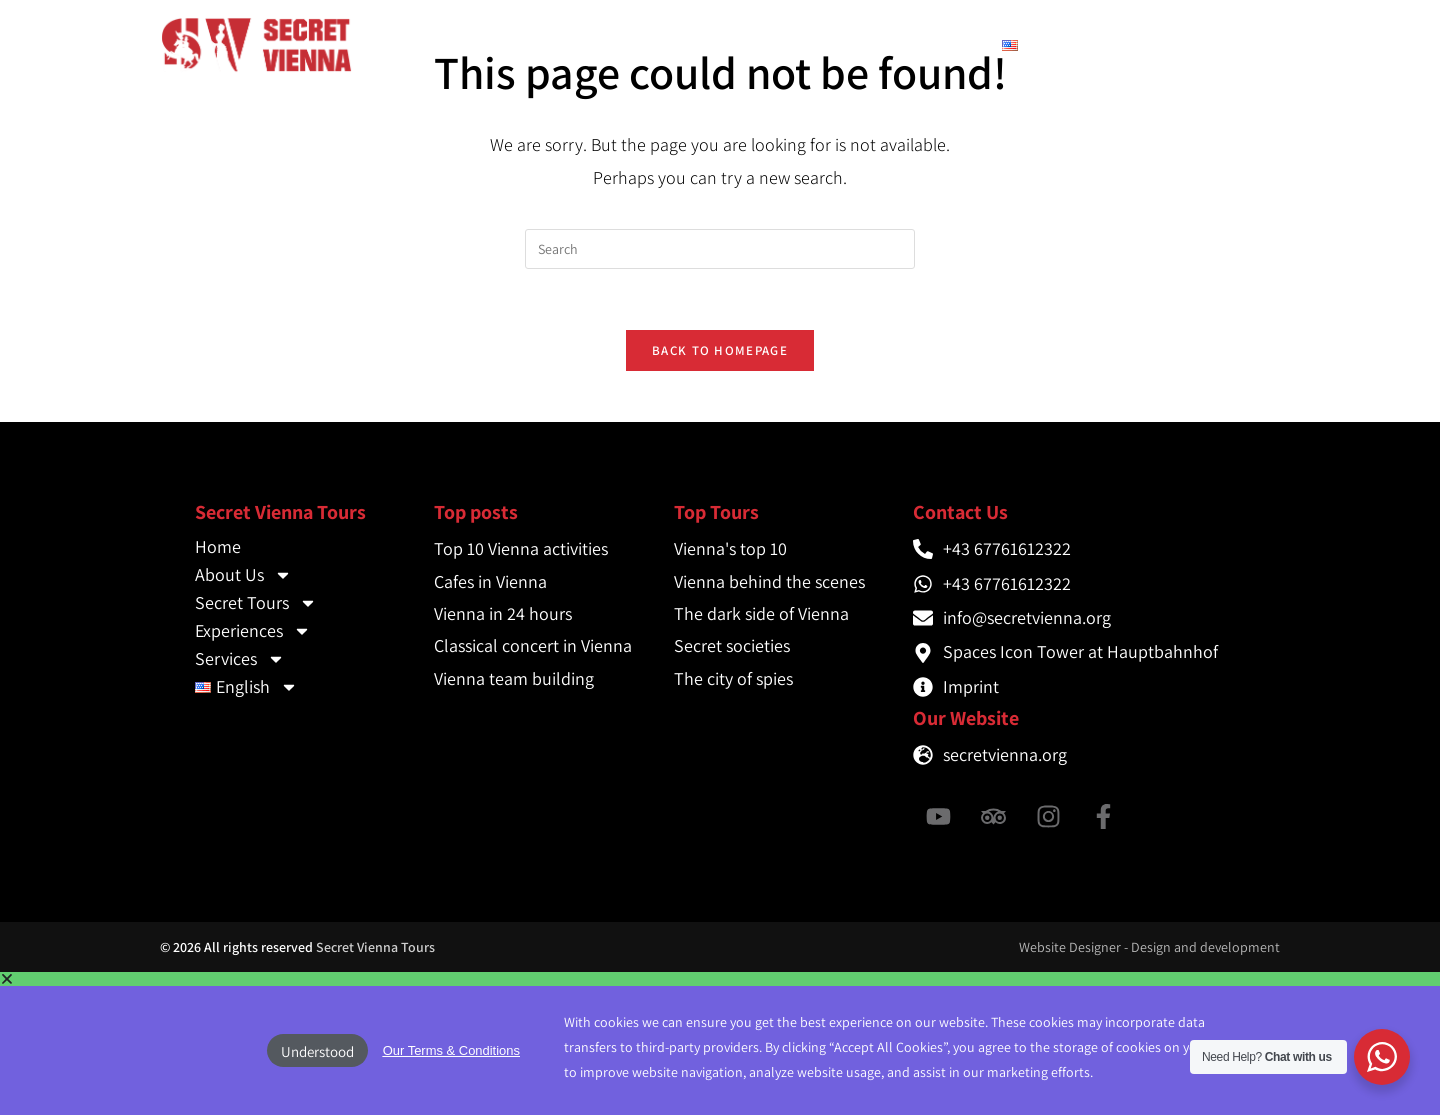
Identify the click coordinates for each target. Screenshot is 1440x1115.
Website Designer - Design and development (1149, 947)
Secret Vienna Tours (375, 947)
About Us (543, 45)
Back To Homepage (720, 350)
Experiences (813, 45)
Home (453, 44)
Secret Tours (672, 45)
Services (937, 45)
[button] (720, 979)
